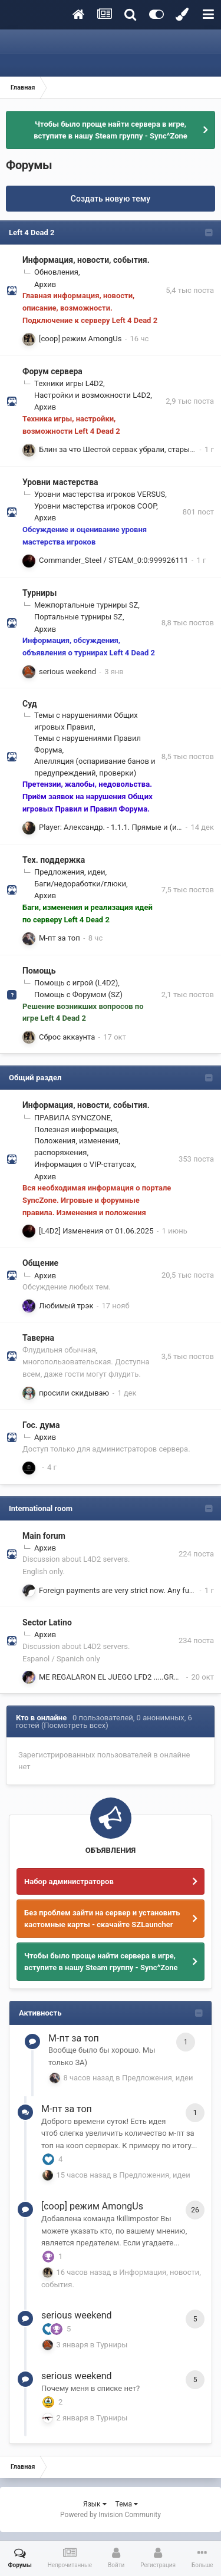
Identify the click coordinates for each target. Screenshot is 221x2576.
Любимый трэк (66, 1305)
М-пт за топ (59, 938)
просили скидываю (74, 1392)
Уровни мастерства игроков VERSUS (99, 494)
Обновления (56, 272)
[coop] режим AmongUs (80, 338)
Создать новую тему (110, 198)
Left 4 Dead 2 (31, 232)
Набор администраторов (69, 1881)
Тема (127, 2504)
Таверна (38, 1338)
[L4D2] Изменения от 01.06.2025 (96, 1230)
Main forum (43, 1536)
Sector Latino (47, 1622)
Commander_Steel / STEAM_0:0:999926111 (113, 560)
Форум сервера (52, 371)
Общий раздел (35, 1077)
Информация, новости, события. (86, 260)
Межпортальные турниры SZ (86, 605)
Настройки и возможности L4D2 (92, 395)
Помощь (39, 970)
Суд (29, 703)
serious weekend (67, 671)
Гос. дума (41, 1425)
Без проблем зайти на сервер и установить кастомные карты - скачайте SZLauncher (102, 1918)
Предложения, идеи (69, 872)
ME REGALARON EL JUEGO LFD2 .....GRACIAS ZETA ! (129, 1677)
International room (40, 1508)
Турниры (39, 593)
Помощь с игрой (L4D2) (76, 982)
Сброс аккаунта (67, 1037)
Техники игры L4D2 (68, 383)
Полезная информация (75, 1129)
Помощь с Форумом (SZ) (78, 994)
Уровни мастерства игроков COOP (95, 506)
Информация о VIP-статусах (84, 1164)
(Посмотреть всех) (74, 1725)
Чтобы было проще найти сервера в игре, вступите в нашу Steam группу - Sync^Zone (110, 130)
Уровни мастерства (60, 482)
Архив (45, 284)
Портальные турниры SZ (78, 616)
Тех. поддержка (53, 860)
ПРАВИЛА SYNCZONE (72, 1117)
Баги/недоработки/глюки (80, 883)
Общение (40, 1263)
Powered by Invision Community (110, 2515)
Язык (95, 2504)
